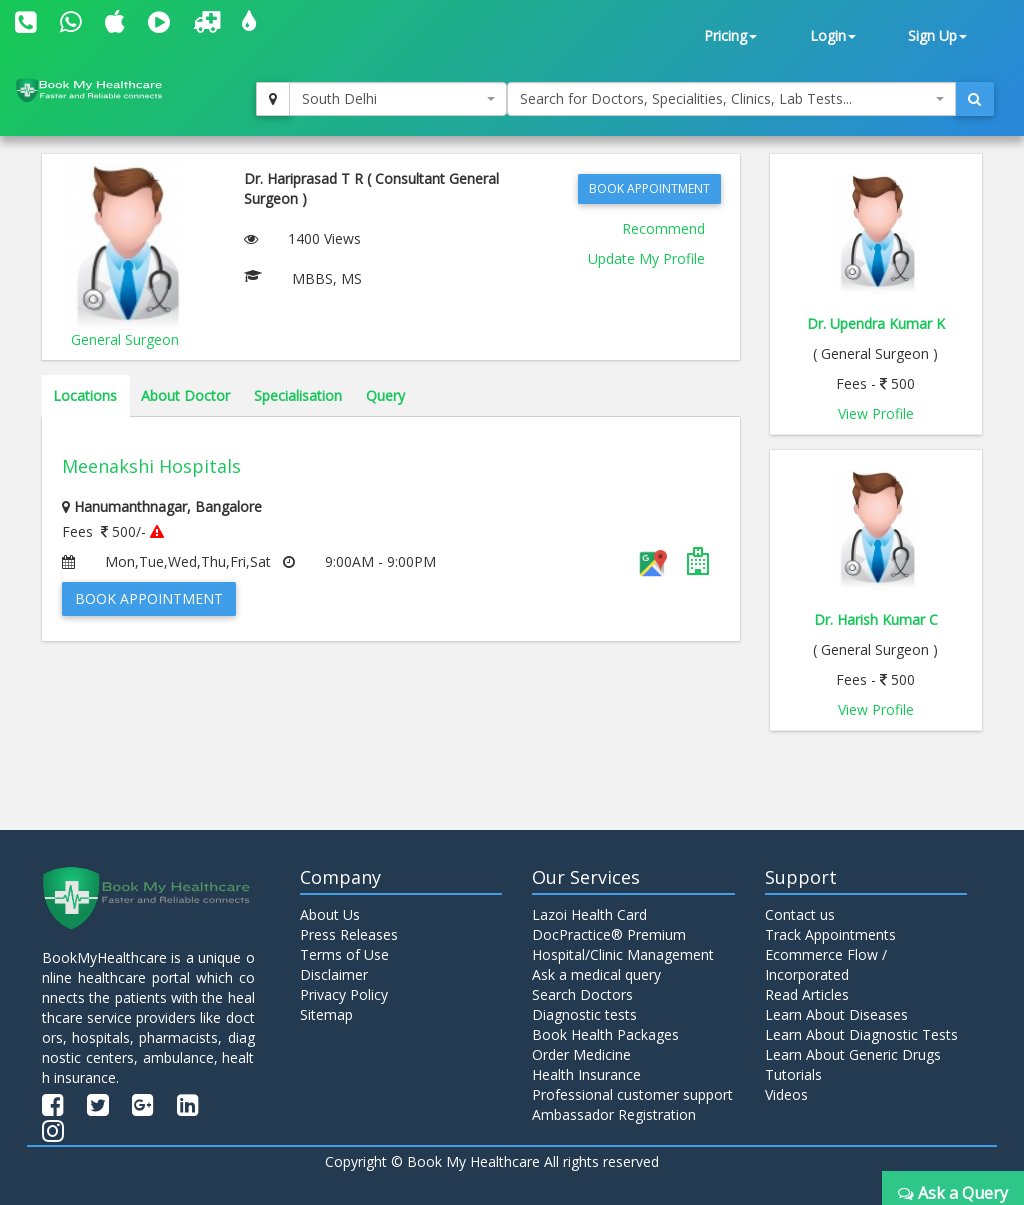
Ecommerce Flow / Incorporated (826, 964)
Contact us (800, 914)
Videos (786, 1094)
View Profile (876, 413)
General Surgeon (125, 339)
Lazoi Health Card (589, 914)
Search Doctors (582, 994)
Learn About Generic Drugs (853, 1054)
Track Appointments (830, 934)
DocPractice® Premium (609, 934)
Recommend (663, 228)
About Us (330, 914)
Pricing (730, 35)
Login (833, 35)
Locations (85, 395)
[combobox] (398, 99)
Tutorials (793, 1074)
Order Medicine (581, 1054)
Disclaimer (334, 974)
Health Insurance (586, 1074)
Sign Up (937, 35)
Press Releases (349, 934)
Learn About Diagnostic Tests (861, 1034)
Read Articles (807, 994)
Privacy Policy (344, 994)
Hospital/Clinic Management (623, 954)
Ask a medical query (596, 974)
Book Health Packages (605, 1034)
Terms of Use (344, 954)
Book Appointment (649, 188)
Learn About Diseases (836, 1014)
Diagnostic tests (584, 1014)
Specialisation (298, 395)
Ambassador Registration (614, 1114)
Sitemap (326, 1014)
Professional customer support (632, 1094)
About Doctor (185, 395)
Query (385, 395)
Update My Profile (646, 258)
